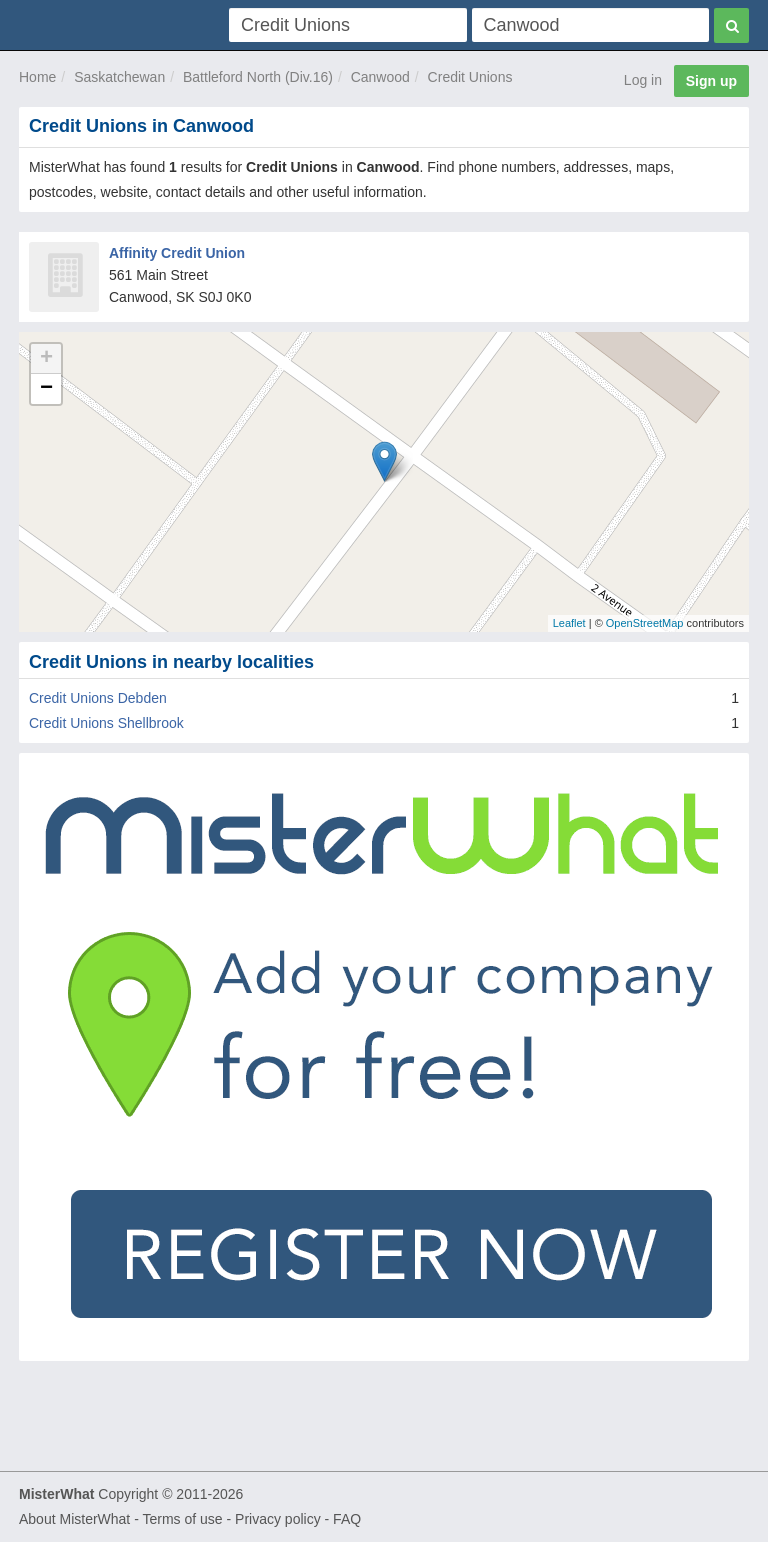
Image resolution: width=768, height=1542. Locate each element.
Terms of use (182, 1519)
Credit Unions (470, 77)
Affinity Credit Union (177, 253)
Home (37, 77)
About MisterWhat (74, 1519)
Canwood (380, 77)
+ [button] (46, 359)
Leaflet (569, 623)
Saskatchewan (119, 77)
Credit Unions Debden (98, 698)
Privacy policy (278, 1519)
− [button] (46, 389)
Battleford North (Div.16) (258, 77)
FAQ (347, 1519)
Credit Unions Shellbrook (106, 723)
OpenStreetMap (645, 623)
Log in (643, 80)
